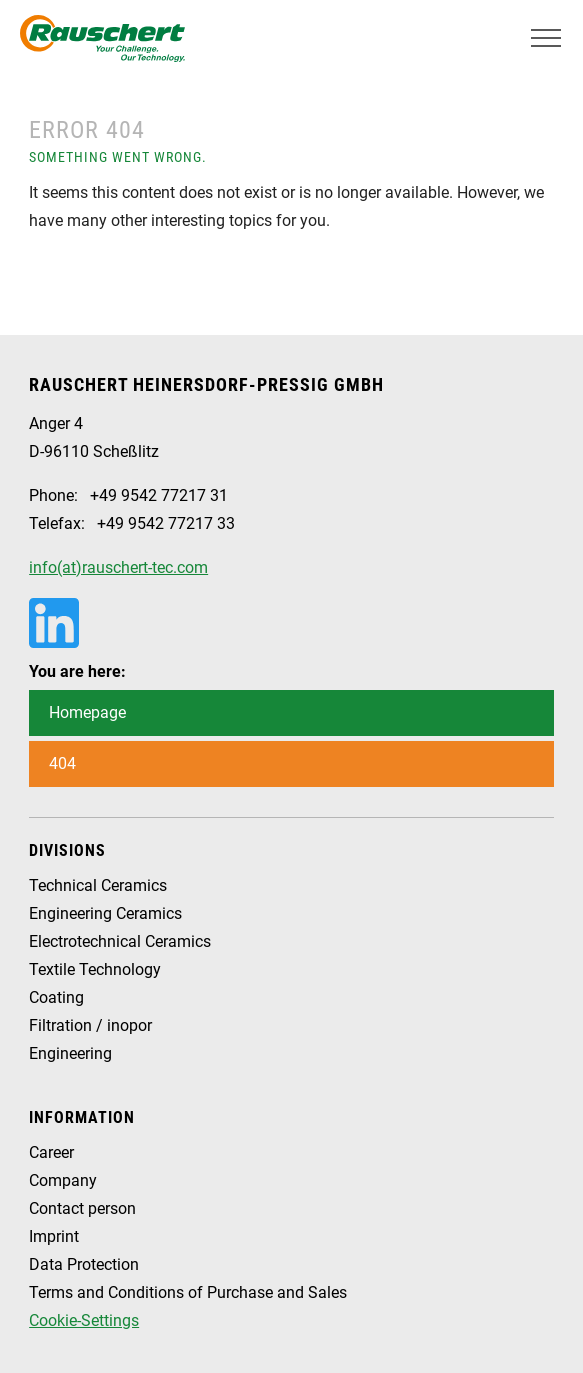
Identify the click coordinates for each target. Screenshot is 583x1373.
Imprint (54, 1236)
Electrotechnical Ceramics (120, 941)
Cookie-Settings (84, 1320)
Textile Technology (95, 969)
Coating (56, 997)
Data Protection (84, 1264)
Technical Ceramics (98, 885)
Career (51, 1152)
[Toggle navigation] (546, 38)
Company (63, 1180)
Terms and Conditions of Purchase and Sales (188, 1292)
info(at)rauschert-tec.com (118, 567)
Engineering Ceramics (105, 913)
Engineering (70, 1053)
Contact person (82, 1208)
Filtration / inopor (90, 1025)
